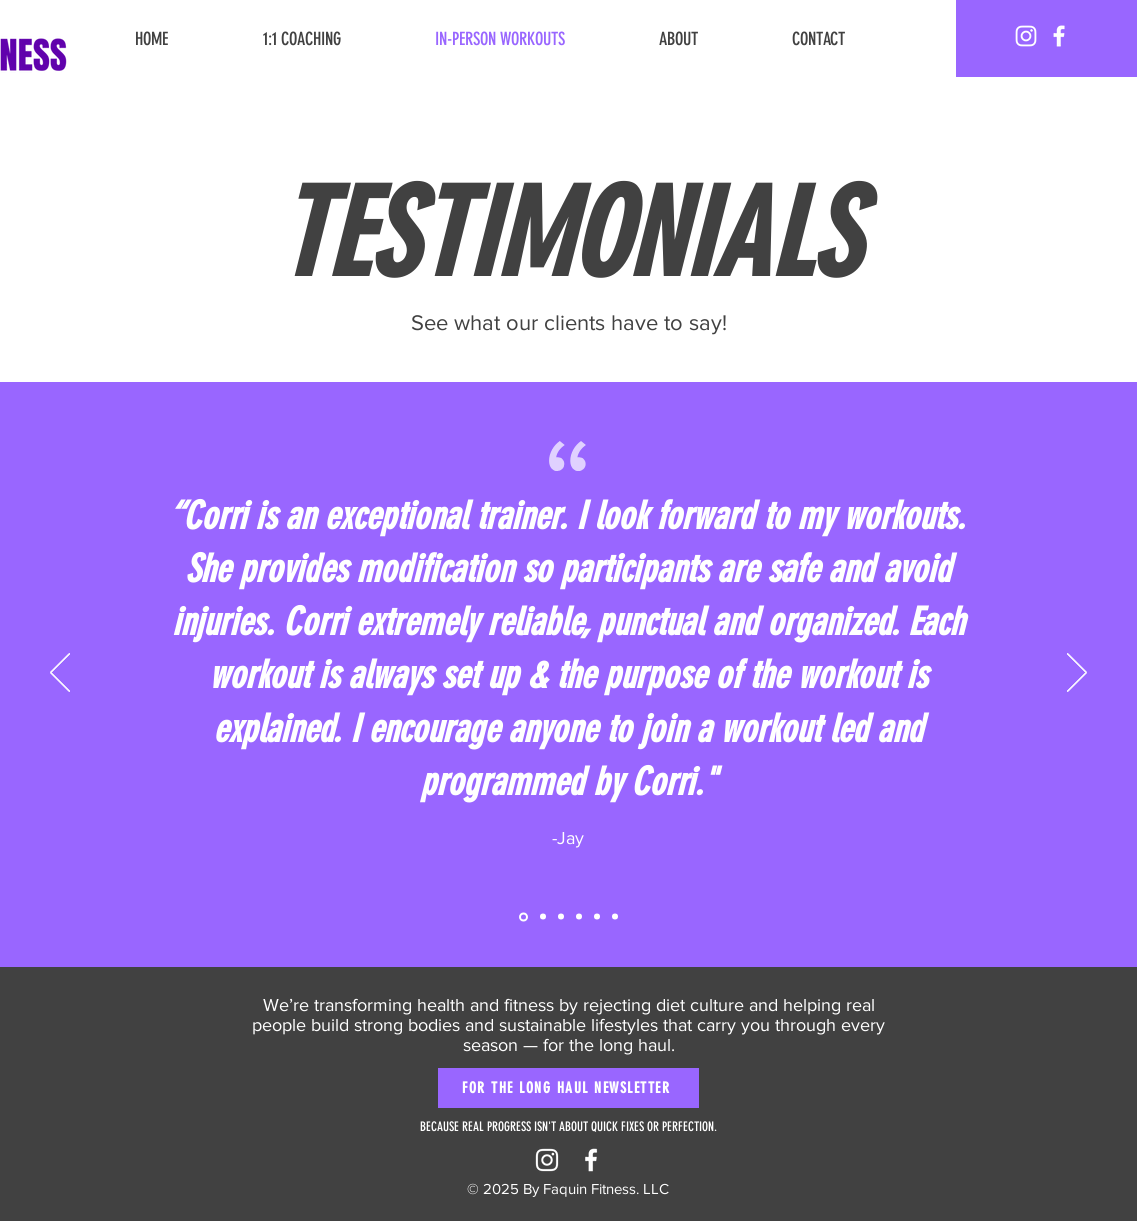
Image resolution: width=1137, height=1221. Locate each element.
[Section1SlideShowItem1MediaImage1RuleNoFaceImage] (523, 916)
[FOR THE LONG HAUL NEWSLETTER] (568, 1088)
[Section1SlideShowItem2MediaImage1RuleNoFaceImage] (561, 917)
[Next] (1077, 674)
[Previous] (60, 674)
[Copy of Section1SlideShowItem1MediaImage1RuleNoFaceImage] (543, 917)
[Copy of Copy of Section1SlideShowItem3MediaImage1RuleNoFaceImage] (615, 917)
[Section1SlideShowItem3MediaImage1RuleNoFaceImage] (579, 917)
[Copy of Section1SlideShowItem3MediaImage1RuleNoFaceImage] (597, 917)
